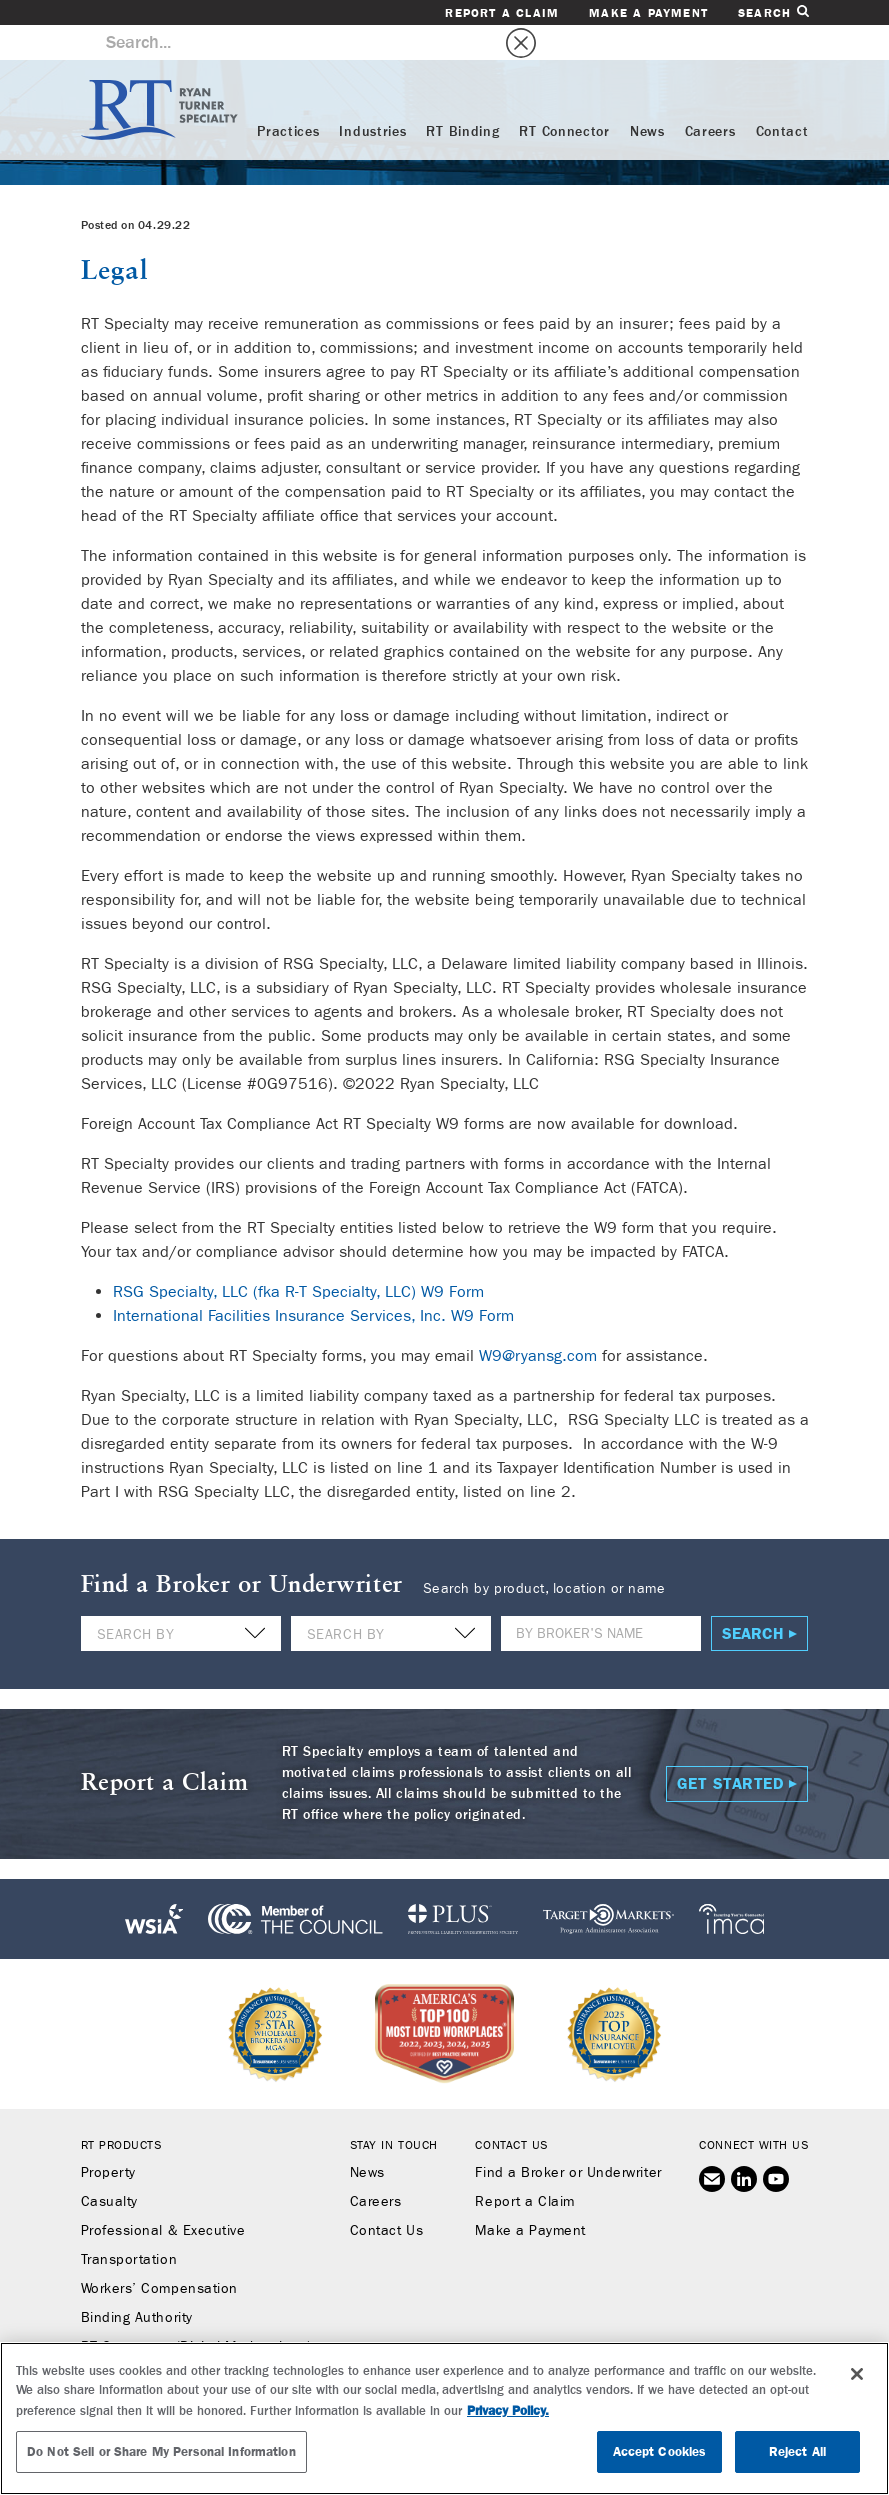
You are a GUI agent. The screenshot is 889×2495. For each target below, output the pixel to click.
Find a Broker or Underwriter (568, 2138)
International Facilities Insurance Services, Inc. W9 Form (313, 1280)
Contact (782, 97)
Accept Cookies (660, 2451)
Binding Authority (137, 2283)
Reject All (797, 2451)
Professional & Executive (163, 2196)
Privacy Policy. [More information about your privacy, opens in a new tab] (508, 2410)
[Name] (601, 1598)
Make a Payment (648, 13)
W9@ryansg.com (538, 1320)
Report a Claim (502, 13)
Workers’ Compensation (159, 2254)
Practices (288, 97)
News (647, 97)
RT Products (121, 2110)
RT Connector (564, 97)
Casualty (109, 2167)
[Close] (857, 2374)
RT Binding (462, 97)
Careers (710, 97)
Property (108, 2138)
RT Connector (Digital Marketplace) (196, 2312)
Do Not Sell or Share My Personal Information (161, 2451)
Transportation (129, 2225)
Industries (372, 97)
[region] (444, 2418)
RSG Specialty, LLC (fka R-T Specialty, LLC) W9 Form (298, 1256)
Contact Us (386, 2196)
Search (773, 12)
